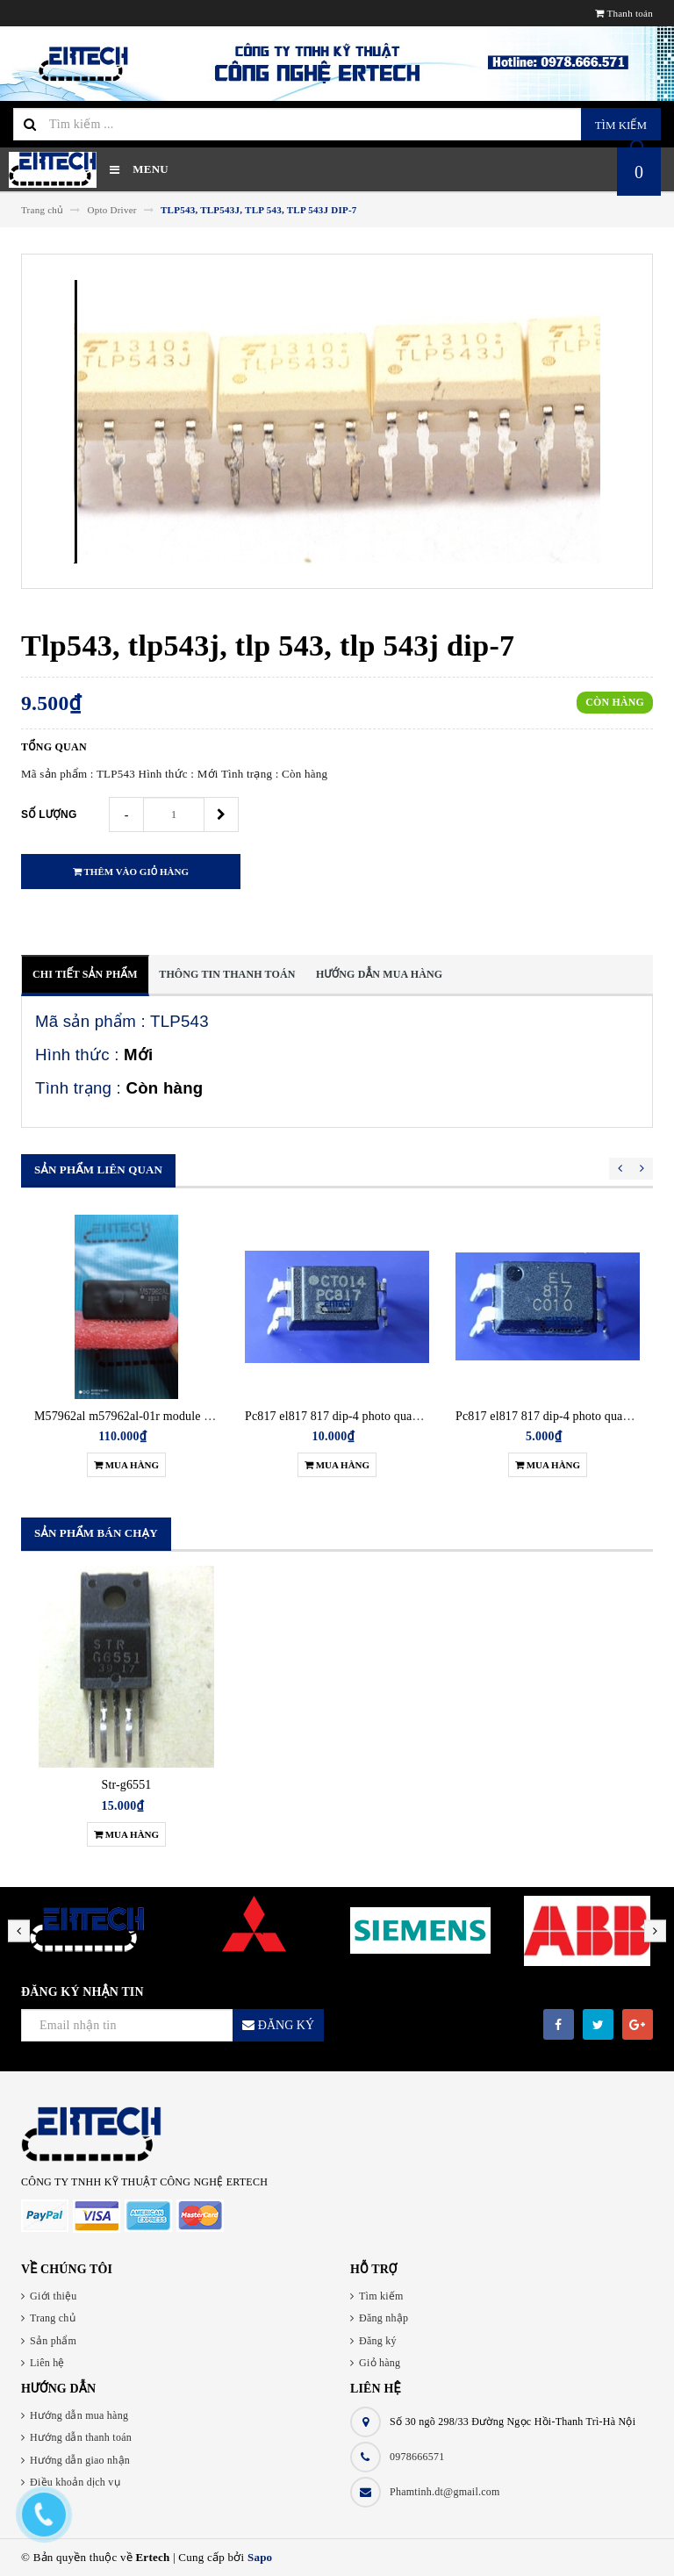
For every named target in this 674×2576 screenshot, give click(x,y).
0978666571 (417, 2456)
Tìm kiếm (621, 125)
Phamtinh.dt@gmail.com (445, 2492)
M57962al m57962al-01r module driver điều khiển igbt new (187, 1416)
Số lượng (49, 814)
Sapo (259, 2557)
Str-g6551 (127, 1784)
